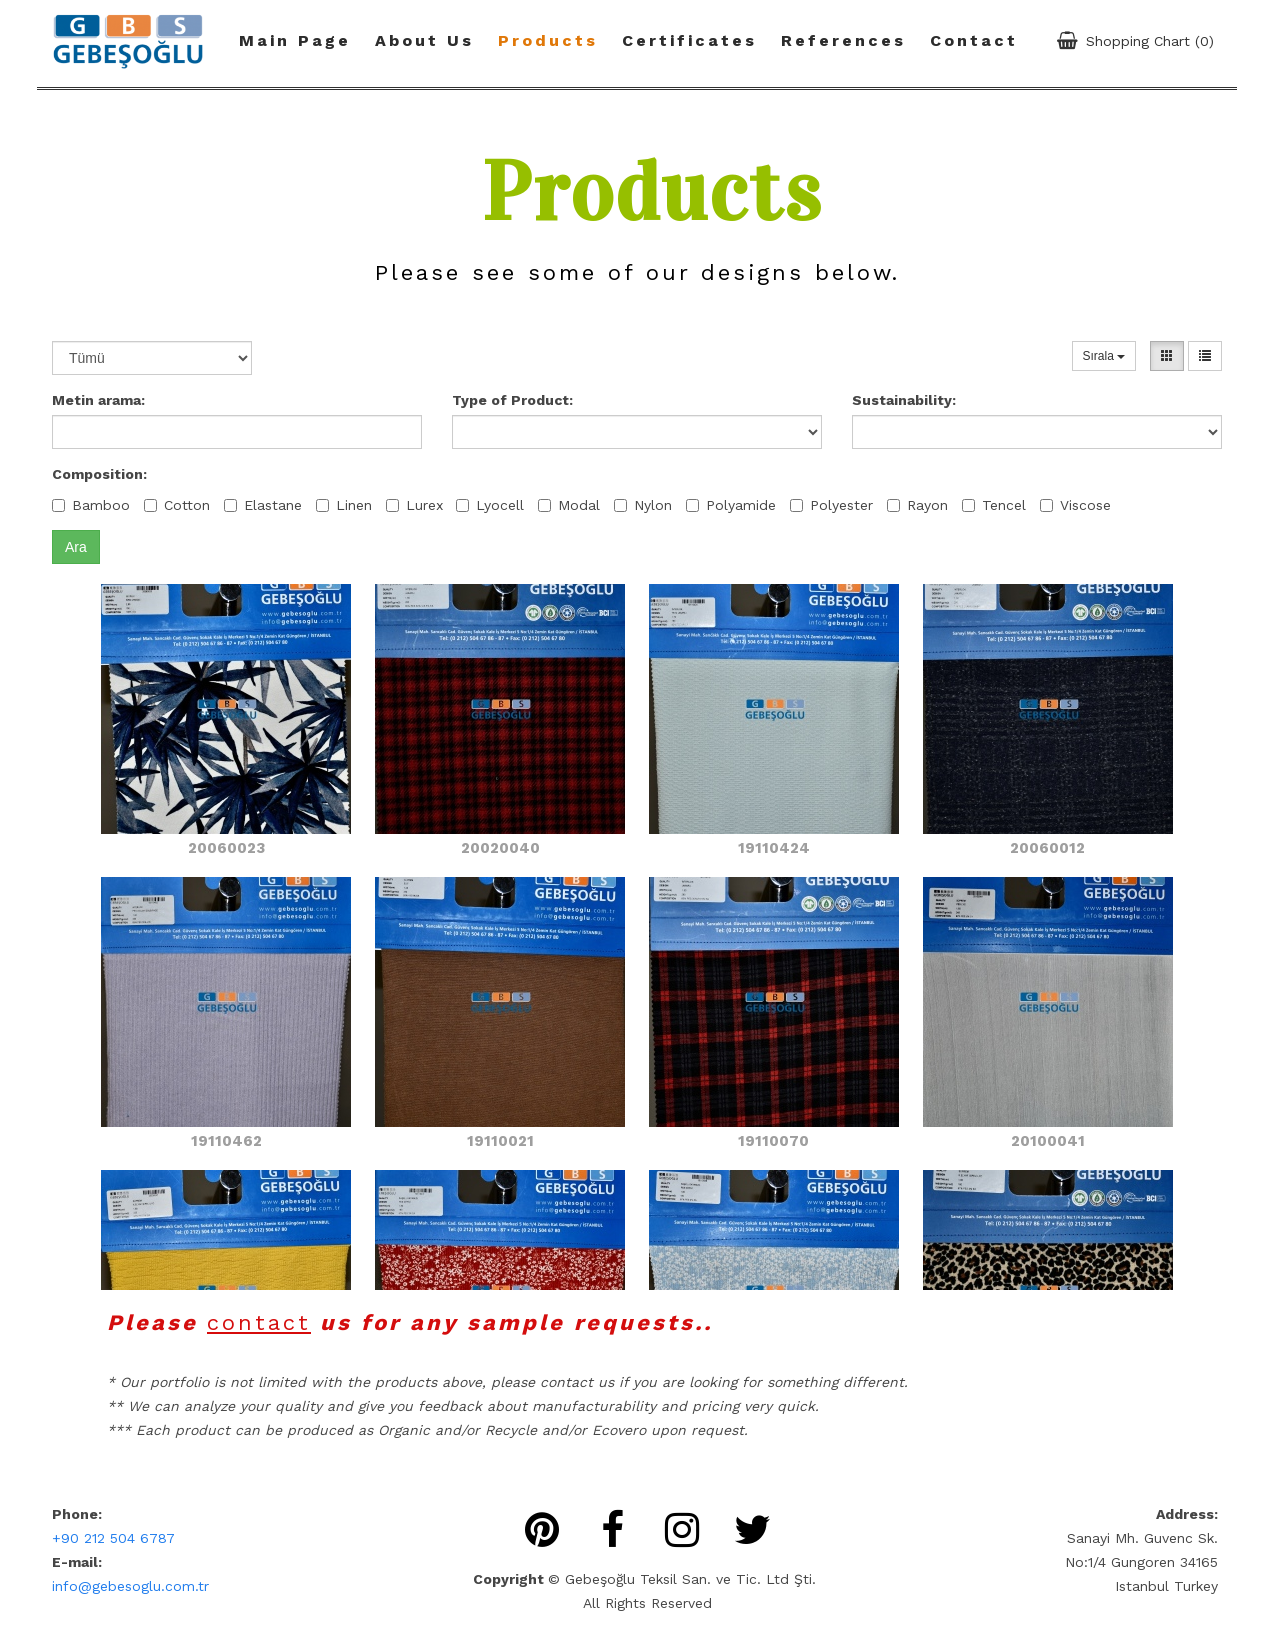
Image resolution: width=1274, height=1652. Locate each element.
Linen (344, 505)
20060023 (226, 848)
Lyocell (490, 505)
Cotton (177, 505)
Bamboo (91, 505)
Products (548, 40)
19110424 (774, 848)
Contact (974, 40)
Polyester (831, 505)
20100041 (1048, 1141)
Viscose (1075, 505)
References (843, 40)
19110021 (500, 1141)
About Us (424, 40)
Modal (569, 505)
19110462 (226, 1141)
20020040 (500, 848)
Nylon (643, 505)
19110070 (773, 1141)
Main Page (295, 40)
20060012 (1047, 848)
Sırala (1104, 356)
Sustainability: (904, 400)
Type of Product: (512, 400)
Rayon (917, 505)
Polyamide (731, 505)
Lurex (414, 505)
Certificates (689, 40)
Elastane (263, 505)
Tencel (994, 505)
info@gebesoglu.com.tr (130, 1586)
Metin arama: (98, 400)
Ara (76, 547)
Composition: (99, 474)
